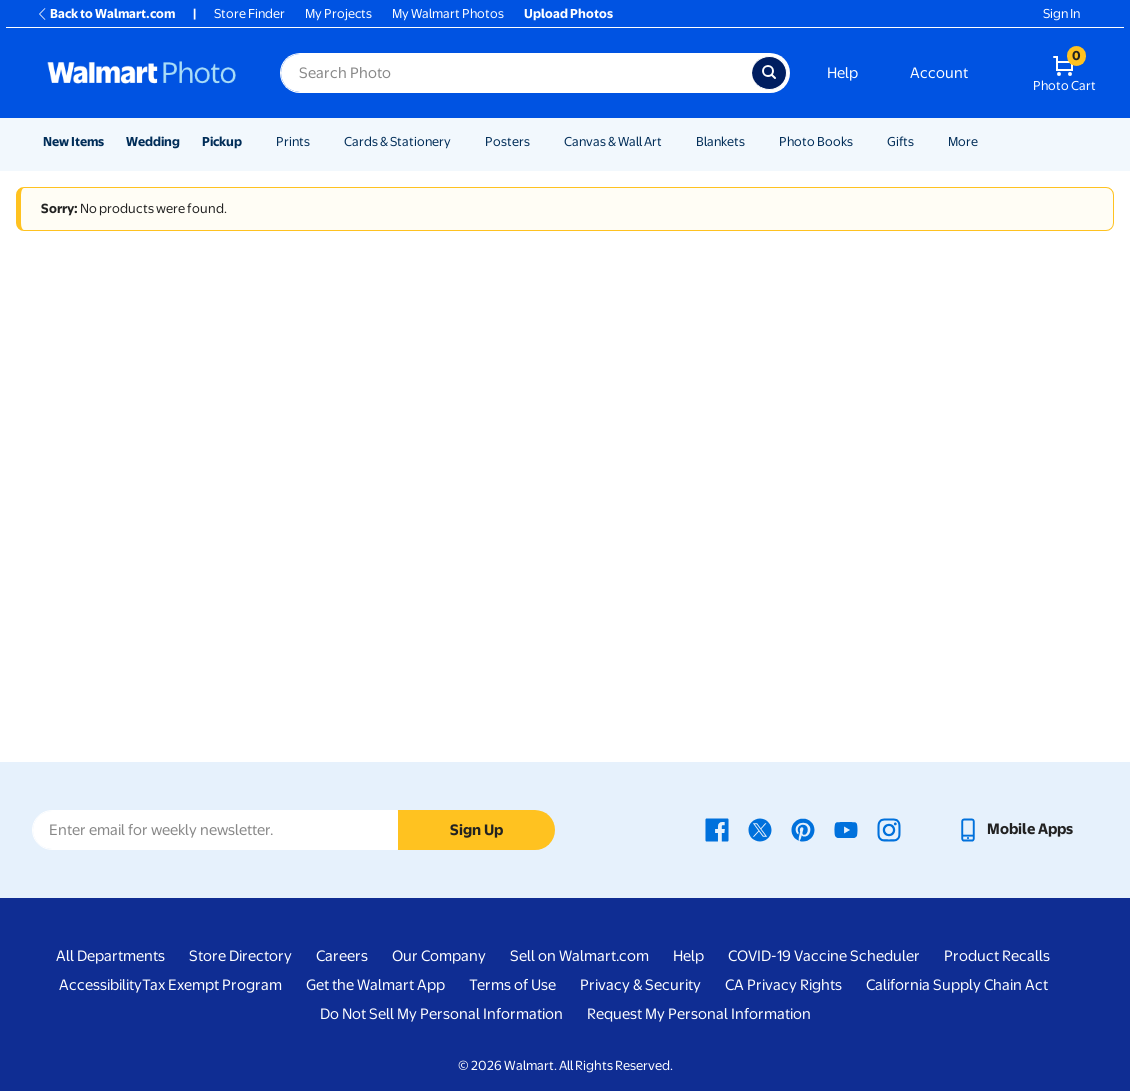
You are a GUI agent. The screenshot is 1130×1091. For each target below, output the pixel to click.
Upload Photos (568, 13)
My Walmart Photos (448, 13)
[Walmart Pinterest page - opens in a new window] (803, 829)
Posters (507, 141)
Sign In (1061, 13)
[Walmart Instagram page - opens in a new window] (889, 829)
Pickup (222, 141)
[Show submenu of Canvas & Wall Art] (671, 141)
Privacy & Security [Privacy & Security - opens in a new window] (640, 985)
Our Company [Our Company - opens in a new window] (439, 956)
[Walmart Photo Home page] (142, 73)
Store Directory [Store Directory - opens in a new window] (240, 956)
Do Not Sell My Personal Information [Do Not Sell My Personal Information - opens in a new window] (441, 1014)
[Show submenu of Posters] (539, 141)
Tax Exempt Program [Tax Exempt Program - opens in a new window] (212, 985)
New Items (73, 141)
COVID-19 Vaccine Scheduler (824, 956)
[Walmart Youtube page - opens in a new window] (846, 829)
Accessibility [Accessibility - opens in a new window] (100, 985)
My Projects (338, 13)
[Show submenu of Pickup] (251, 141)
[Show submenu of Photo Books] (862, 141)
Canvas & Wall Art (613, 141)
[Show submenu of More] (987, 141)
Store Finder (249, 13)
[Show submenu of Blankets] (754, 141)
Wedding (153, 141)
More (963, 141)
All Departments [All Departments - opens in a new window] (110, 956)
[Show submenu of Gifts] (923, 141)
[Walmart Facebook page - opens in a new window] (717, 829)
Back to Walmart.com (105, 13)
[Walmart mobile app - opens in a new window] (1014, 829)
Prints (293, 141)
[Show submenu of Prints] (319, 141)
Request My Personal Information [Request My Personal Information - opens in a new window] (699, 1014)
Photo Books (816, 141)
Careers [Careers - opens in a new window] (342, 956)
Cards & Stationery (397, 141)
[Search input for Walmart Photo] (516, 73)
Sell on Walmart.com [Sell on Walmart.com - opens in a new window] (579, 956)
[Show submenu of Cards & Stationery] (460, 141)
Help (842, 73)
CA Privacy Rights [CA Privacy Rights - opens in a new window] (783, 985)
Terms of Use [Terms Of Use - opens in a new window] (512, 985)
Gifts (900, 141)
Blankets (720, 141)
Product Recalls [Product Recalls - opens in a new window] (997, 956)
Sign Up (476, 830)
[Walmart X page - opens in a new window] (760, 829)
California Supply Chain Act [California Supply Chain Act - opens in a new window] (957, 985)
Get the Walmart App (375, 985)
